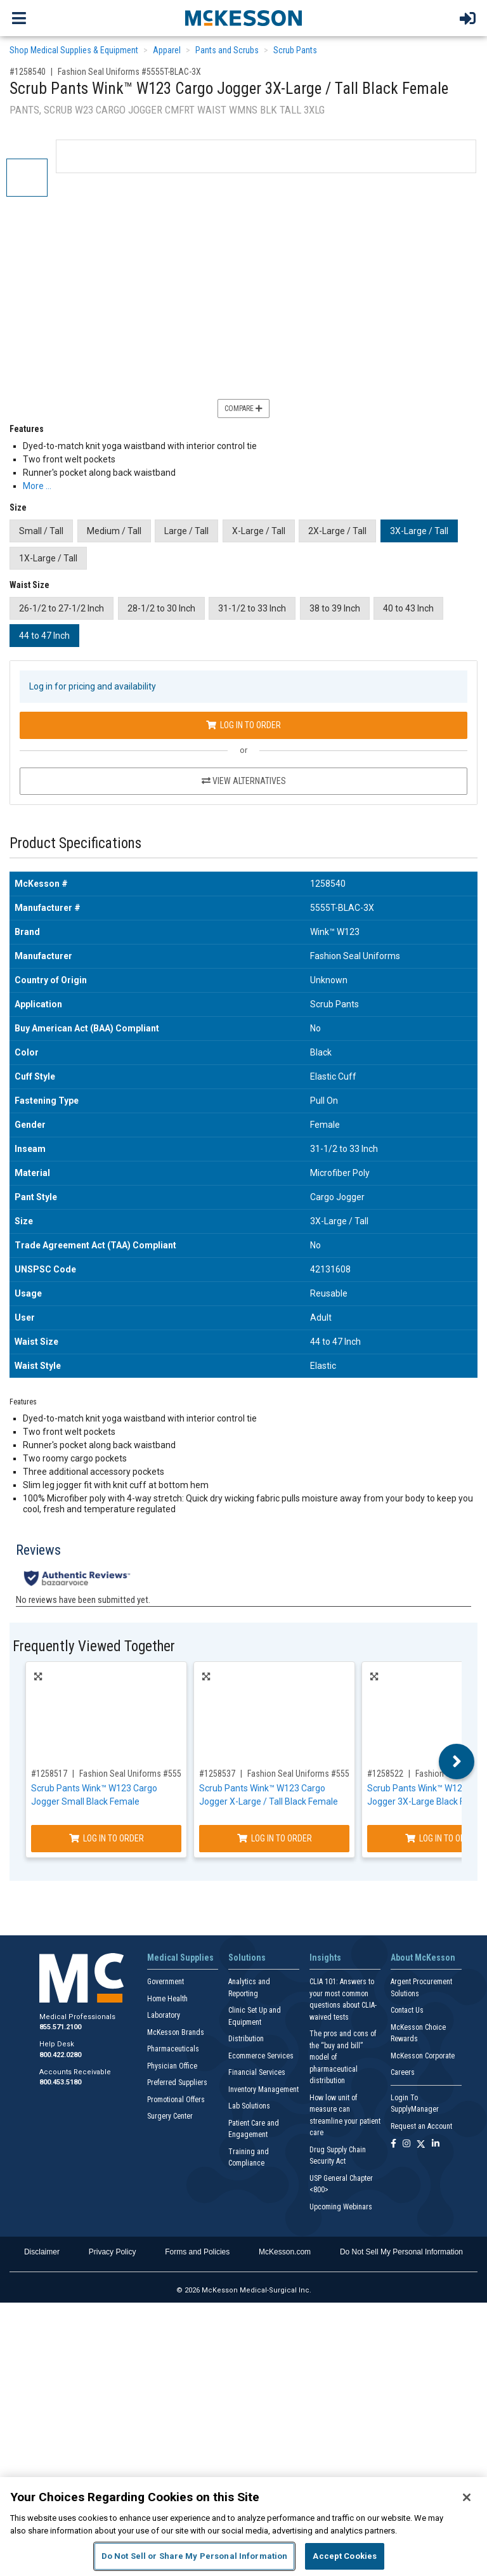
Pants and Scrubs (227, 50)
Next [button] (457, 1761)
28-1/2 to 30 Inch (161, 608)
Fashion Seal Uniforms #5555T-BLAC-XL (318, 1774)
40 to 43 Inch (408, 608)
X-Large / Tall (258, 531)
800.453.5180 (60, 2082)
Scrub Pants (295, 50)
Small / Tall (41, 531)
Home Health (167, 1998)
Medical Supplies (180, 1957)
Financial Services (256, 2072)
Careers (403, 2072)
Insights (325, 1957)
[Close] (467, 2497)
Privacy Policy (112, 2251)
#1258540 (28, 72)
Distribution (246, 2038)
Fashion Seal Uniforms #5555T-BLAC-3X (129, 72)
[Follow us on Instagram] (406, 2144)
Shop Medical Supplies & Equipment (74, 50)
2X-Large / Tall (337, 531)
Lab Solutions (249, 2106)
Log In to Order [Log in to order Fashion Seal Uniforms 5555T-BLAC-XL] (274, 1838)
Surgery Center (170, 2116)
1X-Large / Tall (48, 558)
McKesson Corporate (423, 2055)
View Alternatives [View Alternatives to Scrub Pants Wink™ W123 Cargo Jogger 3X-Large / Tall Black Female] (244, 781)
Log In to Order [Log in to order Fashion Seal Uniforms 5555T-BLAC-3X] (243, 725)
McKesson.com (285, 2251)
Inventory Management (263, 2089)
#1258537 (217, 1774)
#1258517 (49, 1774)
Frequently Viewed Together (94, 1646)
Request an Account (421, 2126)
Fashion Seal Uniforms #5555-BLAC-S (147, 1774)
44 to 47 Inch (44, 636)
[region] (243, 2526)
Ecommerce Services (261, 2055)
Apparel (167, 50)
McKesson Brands (175, 2032)
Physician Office (172, 2066)
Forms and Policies (197, 2251)
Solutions (247, 1957)
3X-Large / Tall (419, 531)
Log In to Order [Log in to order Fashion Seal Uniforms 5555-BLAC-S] (106, 1838)
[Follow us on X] (421, 2144)
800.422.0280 (60, 2055)
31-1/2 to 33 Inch (252, 608)
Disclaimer (42, 2251)
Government (165, 1981)
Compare (243, 408)
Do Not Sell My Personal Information (401, 2251)
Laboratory (163, 2015)
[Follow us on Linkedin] (435, 2144)
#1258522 (385, 1774)
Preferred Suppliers (177, 2082)
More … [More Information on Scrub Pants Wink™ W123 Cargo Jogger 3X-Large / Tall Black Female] (37, 486)
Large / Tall (186, 531)
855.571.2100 (60, 2027)
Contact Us (407, 2010)
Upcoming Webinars (340, 2206)
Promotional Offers (176, 2099)
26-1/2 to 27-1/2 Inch (61, 608)
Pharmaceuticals (173, 2048)
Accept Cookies (345, 2556)
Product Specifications (75, 843)
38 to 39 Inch (334, 608)
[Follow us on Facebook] (393, 2144)
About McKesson (423, 1957)
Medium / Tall (114, 531)
